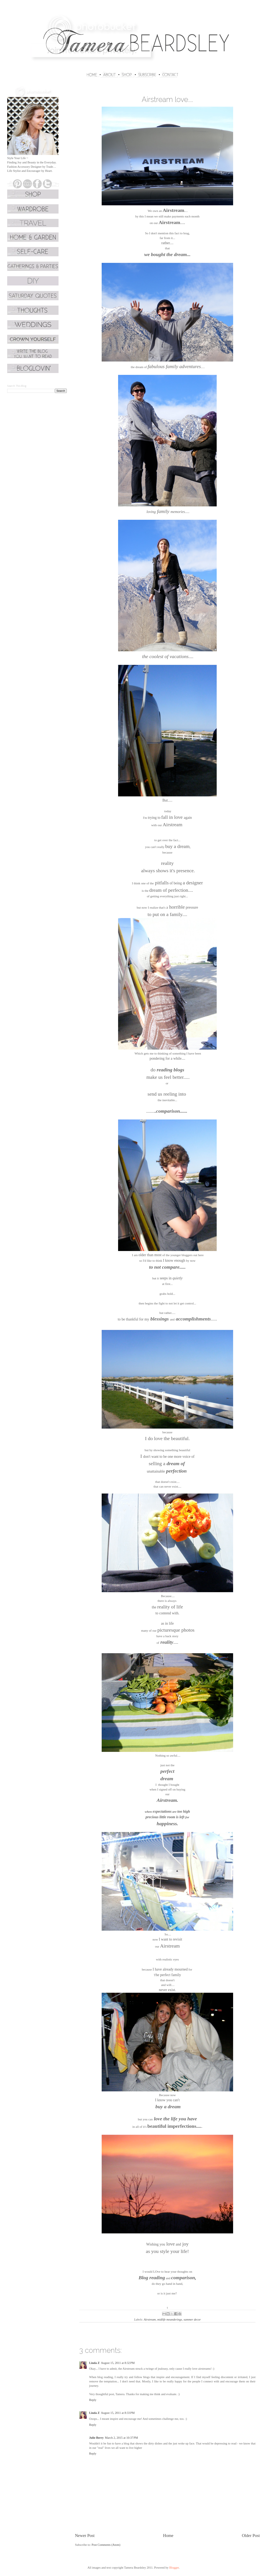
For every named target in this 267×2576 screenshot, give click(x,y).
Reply (92, 2400)
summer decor (192, 2319)
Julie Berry (96, 2437)
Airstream (150, 2319)
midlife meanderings (169, 2319)
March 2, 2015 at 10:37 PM (121, 2437)
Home (168, 2535)
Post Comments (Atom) (106, 2544)
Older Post (251, 2535)
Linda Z (94, 2363)
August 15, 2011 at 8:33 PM (118, 2412)
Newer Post (85, 2535)
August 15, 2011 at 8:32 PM (118, 2363)
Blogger (174, 2567)
